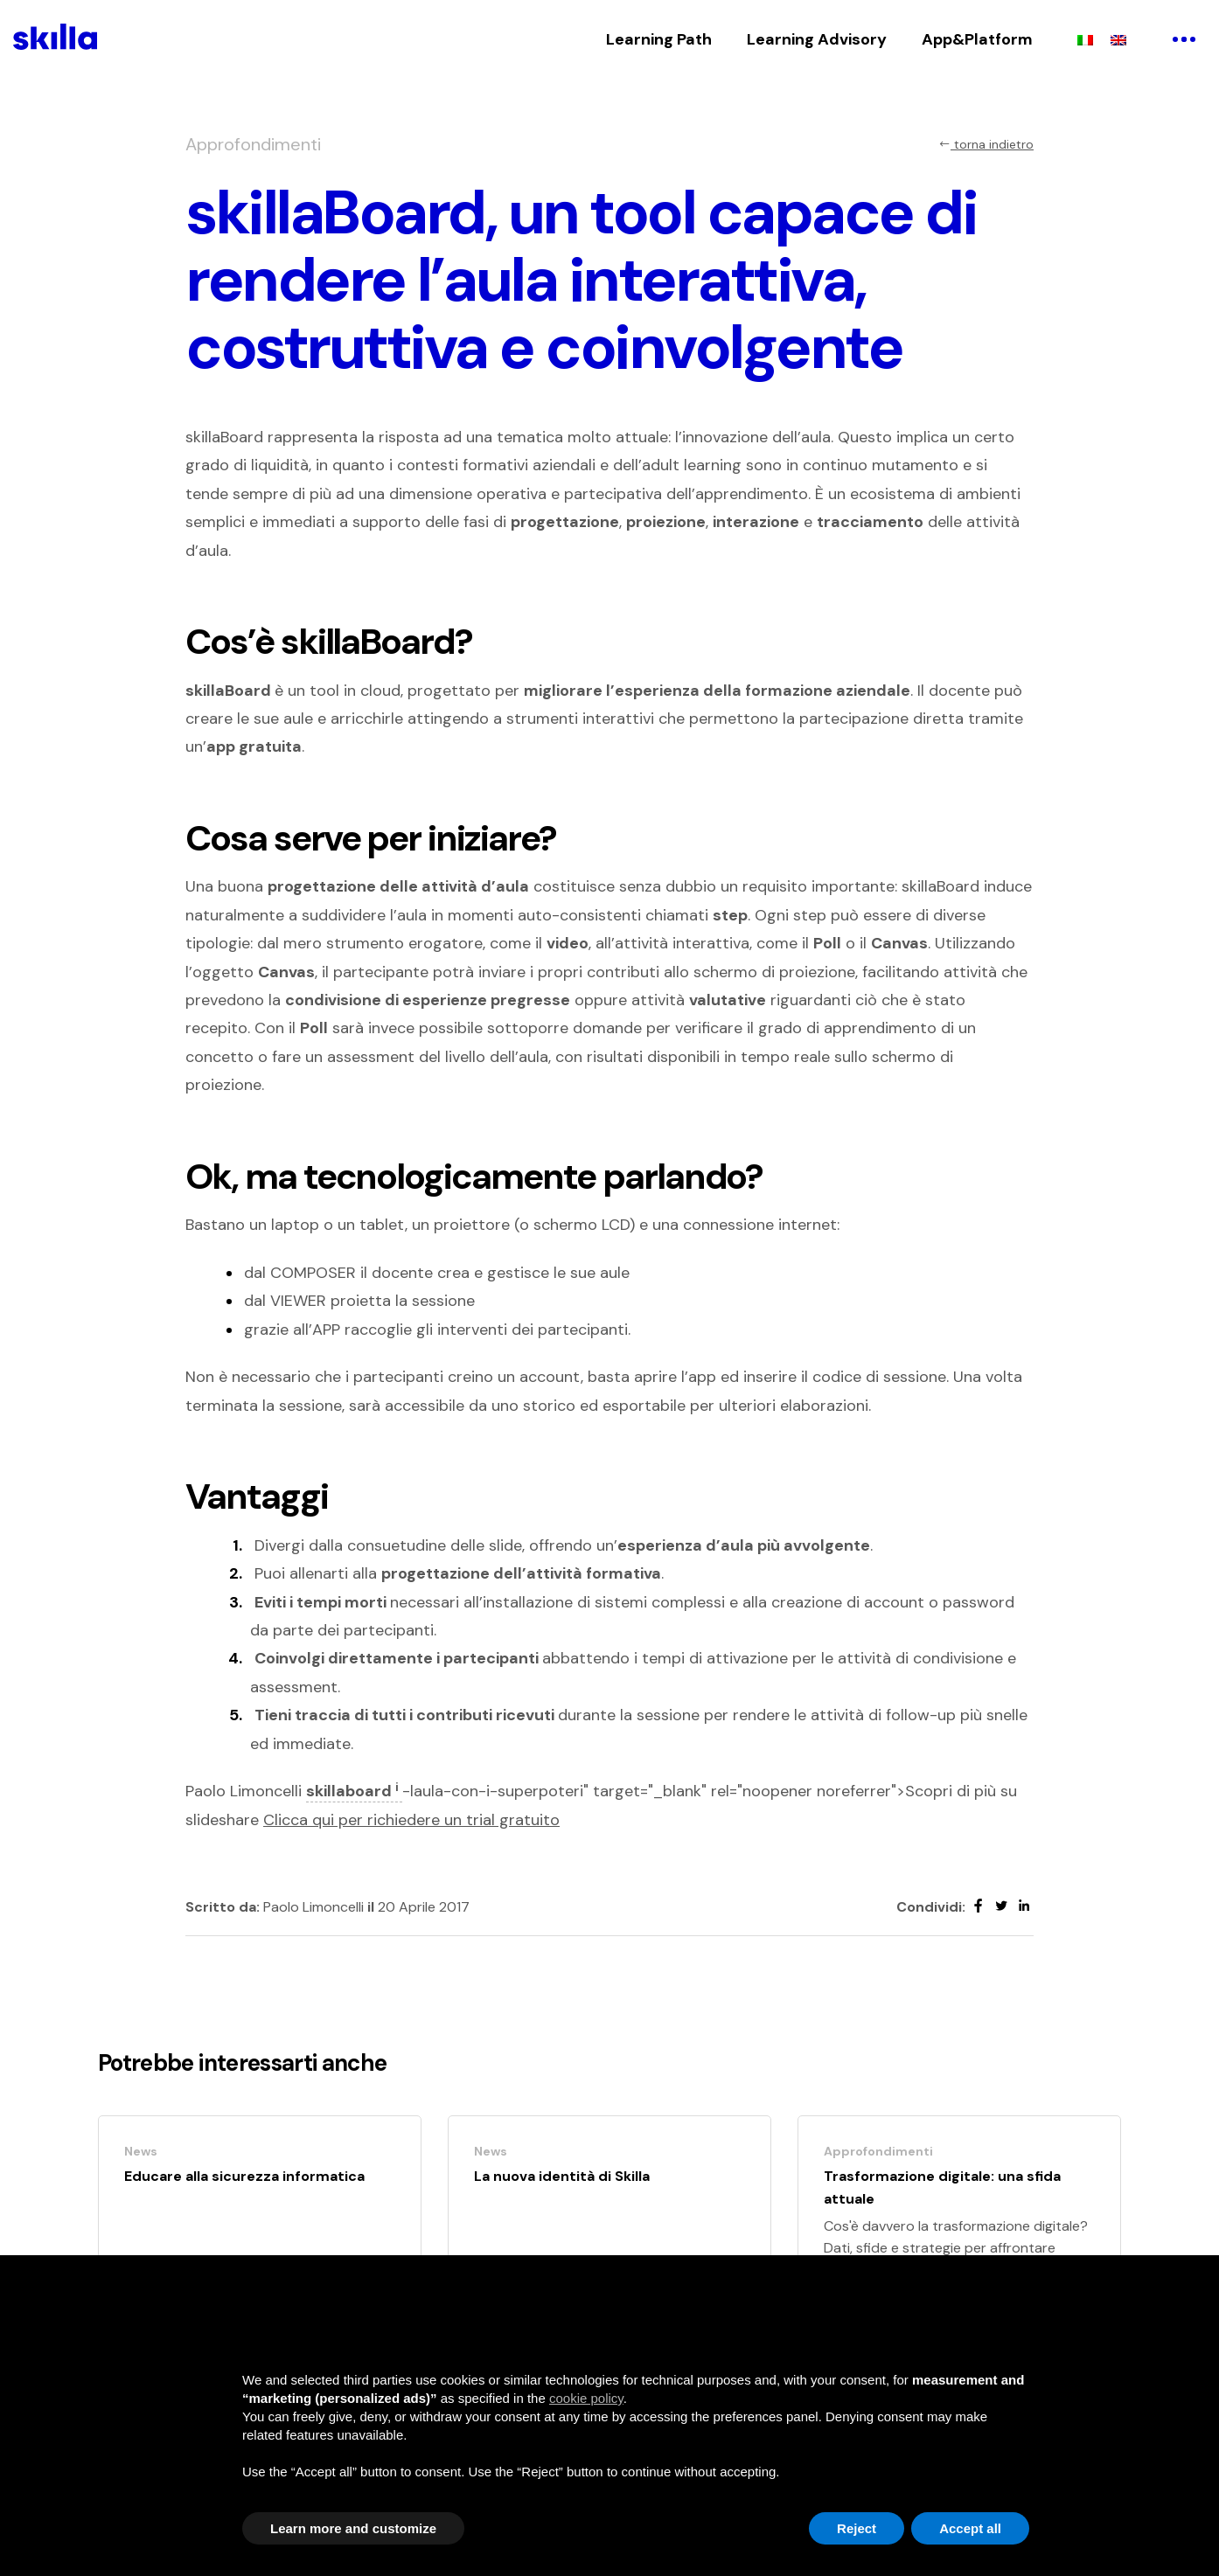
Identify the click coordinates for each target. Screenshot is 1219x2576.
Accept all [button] (970, 2528)
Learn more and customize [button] (353, 2528)
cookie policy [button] (586, 2398)
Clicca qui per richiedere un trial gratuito (411, 1819)
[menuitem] (1085, 39)
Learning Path (659, 39)
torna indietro (986, 144)
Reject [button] (856, 2528)
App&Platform (977, 39)
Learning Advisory (817, 39)
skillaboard (354, 1791)
